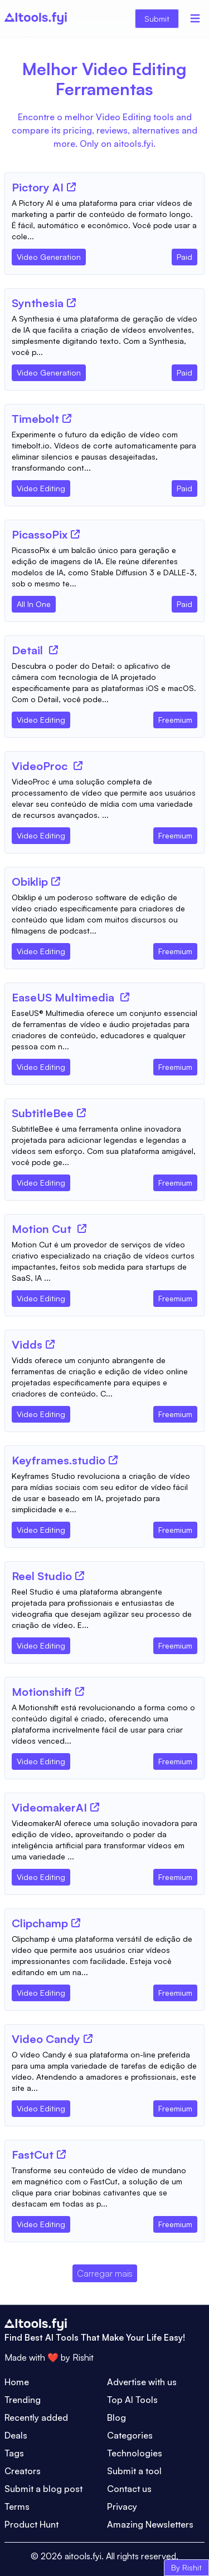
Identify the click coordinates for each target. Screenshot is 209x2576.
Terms (17, 2506)
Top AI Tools (132, 2399)
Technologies (134, 2453)
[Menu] (195, 18)
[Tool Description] (104, 219)
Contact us (129, 2488)
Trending (22, 2399)
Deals (15, 2435)
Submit (156, 18)
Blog (116, 2417)
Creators (22, 2470)
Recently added (36, 2417)
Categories (130, 2435)
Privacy (122, 2506)
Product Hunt (31, 2524)
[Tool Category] (49, 254)
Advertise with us (142, 2381)
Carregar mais (105, 2273)
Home (16, 2381)
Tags (14, 2453)
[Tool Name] (38, 188)
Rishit (83, 2357)
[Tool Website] (71, 186)
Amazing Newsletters (150, 2524)
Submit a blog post (43, 2488)
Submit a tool (134, 2470)
